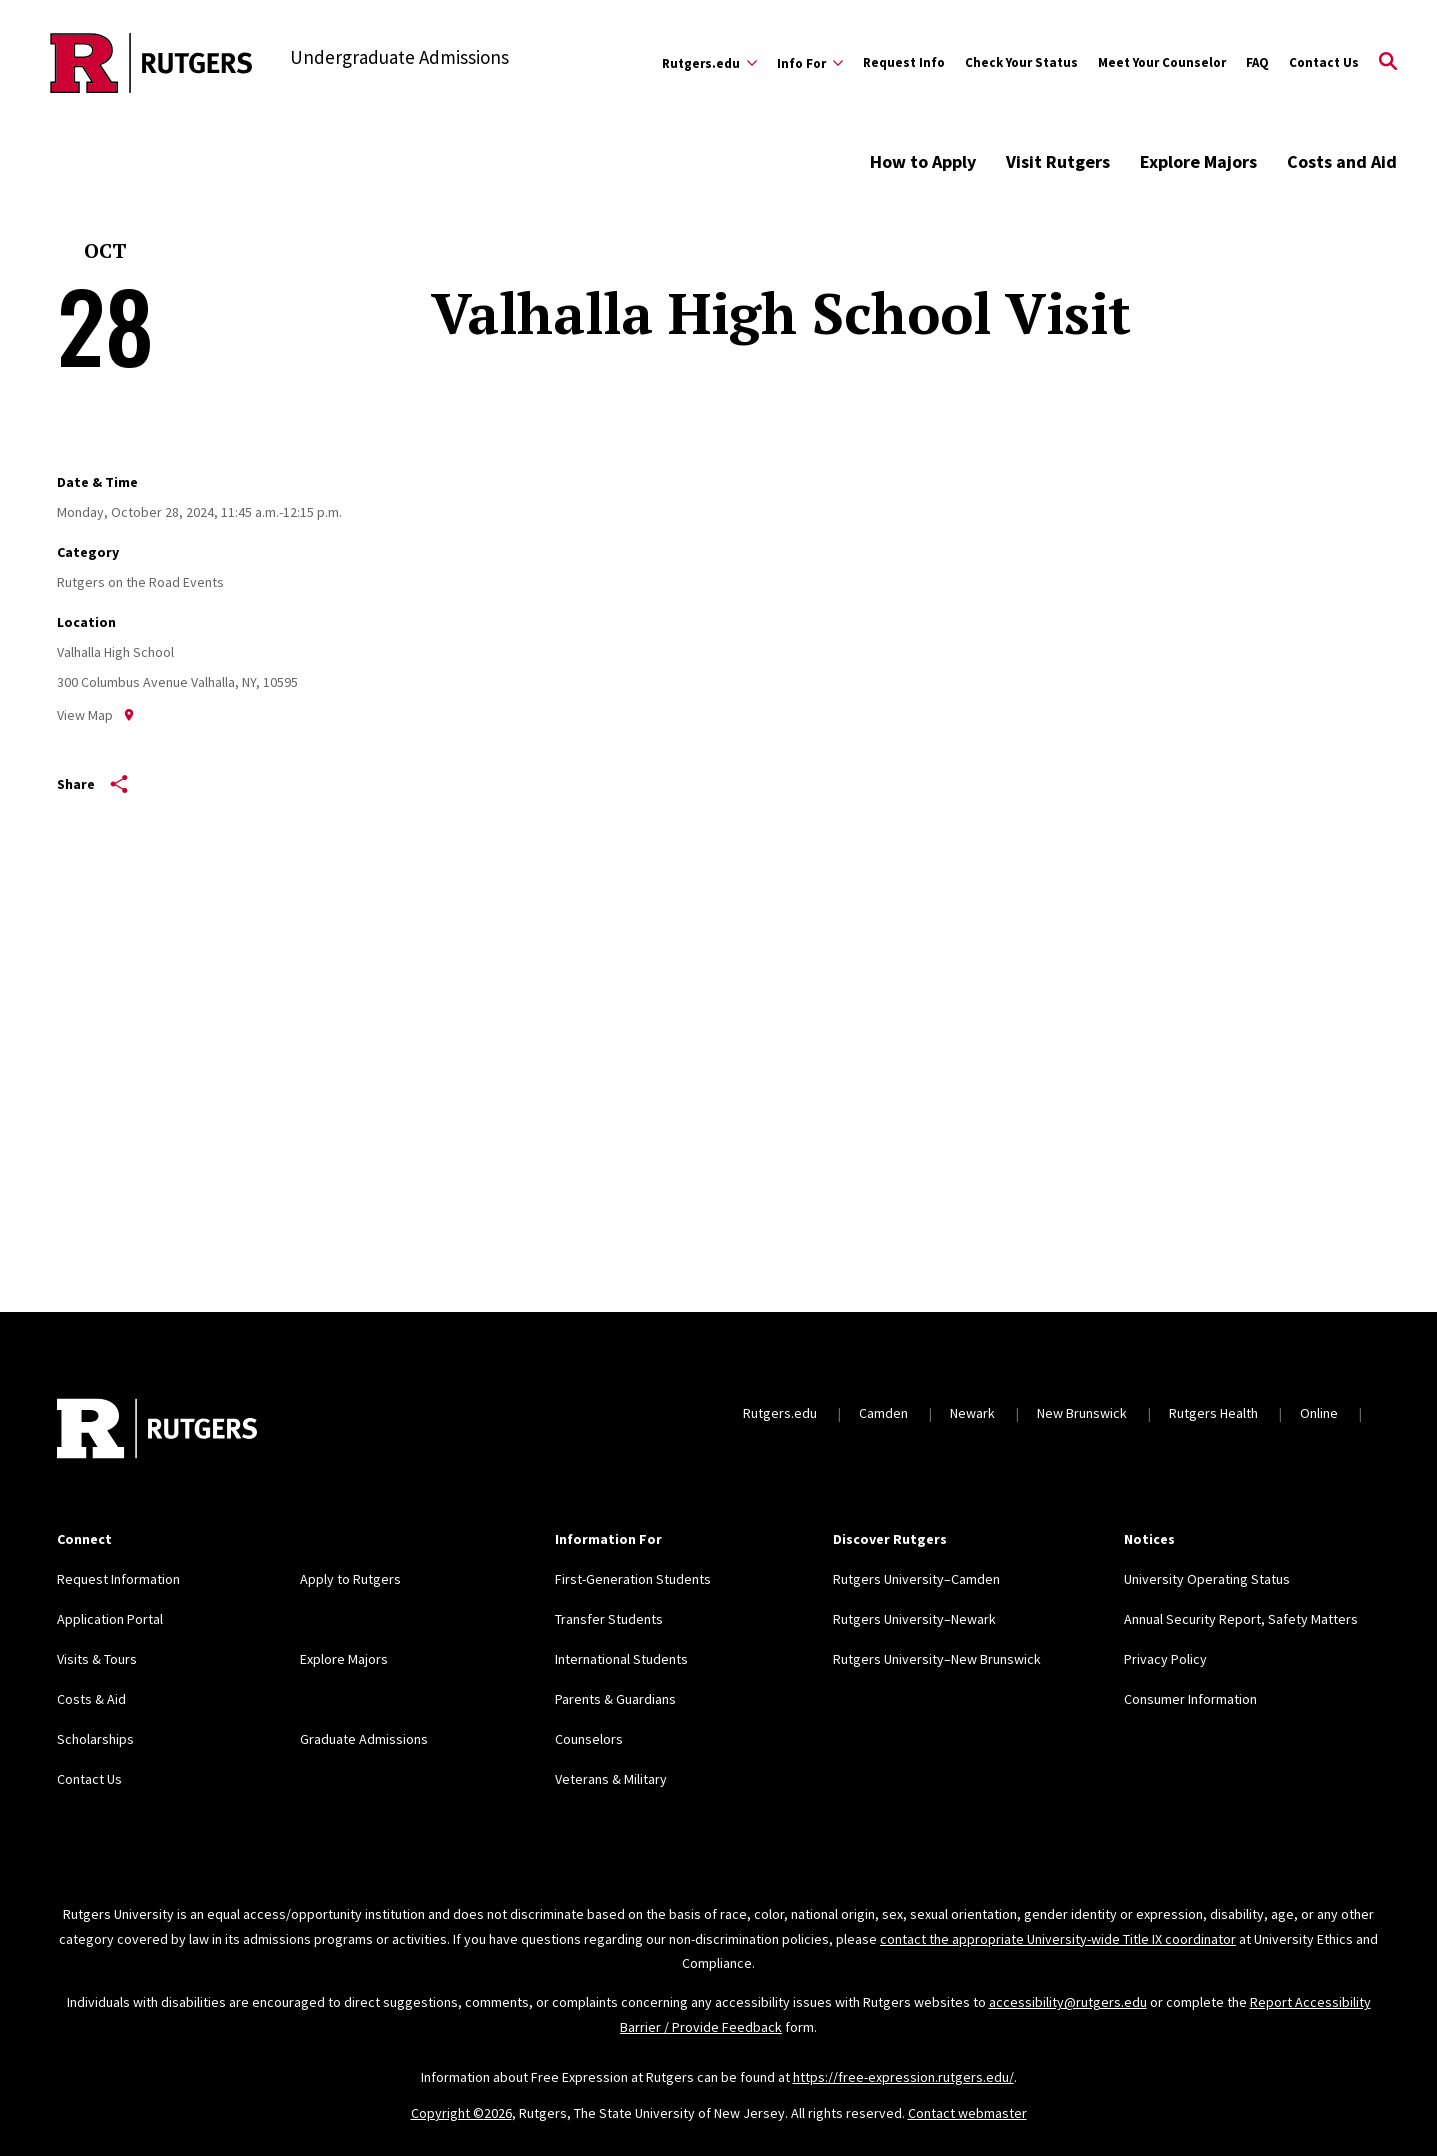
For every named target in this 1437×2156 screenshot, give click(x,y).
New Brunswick (1082, 1413)
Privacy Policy (1165, 1659)
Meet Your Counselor (1162, 62)
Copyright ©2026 (461, 2113)
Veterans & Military (611, 1779)
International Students (621, 1659)
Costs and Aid (1342, 161)
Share (92, 784)
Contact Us (1324, 62)
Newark (972, 1413)
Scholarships (95, 1739)
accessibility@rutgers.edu (1068, 2002)
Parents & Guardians (615, 1699)
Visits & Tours (97, 1659)
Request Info (904, 62)
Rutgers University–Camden (916, 1579)
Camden (883, 1413)
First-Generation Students (633, 1579)
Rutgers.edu (780, 1413)
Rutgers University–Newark (914, 1619)
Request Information (118, 1579)
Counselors (589, 1739)
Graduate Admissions (364, 1739)
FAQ (1257, 62)
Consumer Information (1190, 1699)
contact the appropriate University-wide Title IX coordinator (1058, 1939)
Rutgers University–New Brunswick (937, 1659)
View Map (96, 715)
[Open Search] (1388, 63)
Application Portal (110, 1619)
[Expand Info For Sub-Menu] (810, 63)
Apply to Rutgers (350, 1579)
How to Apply (923, 161)
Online (1319, 1413)
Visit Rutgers (1058, 161)
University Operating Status (1207, 1579)
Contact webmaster (967, 2113)
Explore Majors (1198, 161)
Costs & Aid (91, 1699)
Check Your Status (1021, 62)
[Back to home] (157, 1431)
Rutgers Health (1213, 1413)
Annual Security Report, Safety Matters (1241, 1619)
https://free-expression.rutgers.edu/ (903, 2077)
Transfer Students (609, 1619)
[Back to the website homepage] (151, 63)
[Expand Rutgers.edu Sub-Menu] (709, 63)
